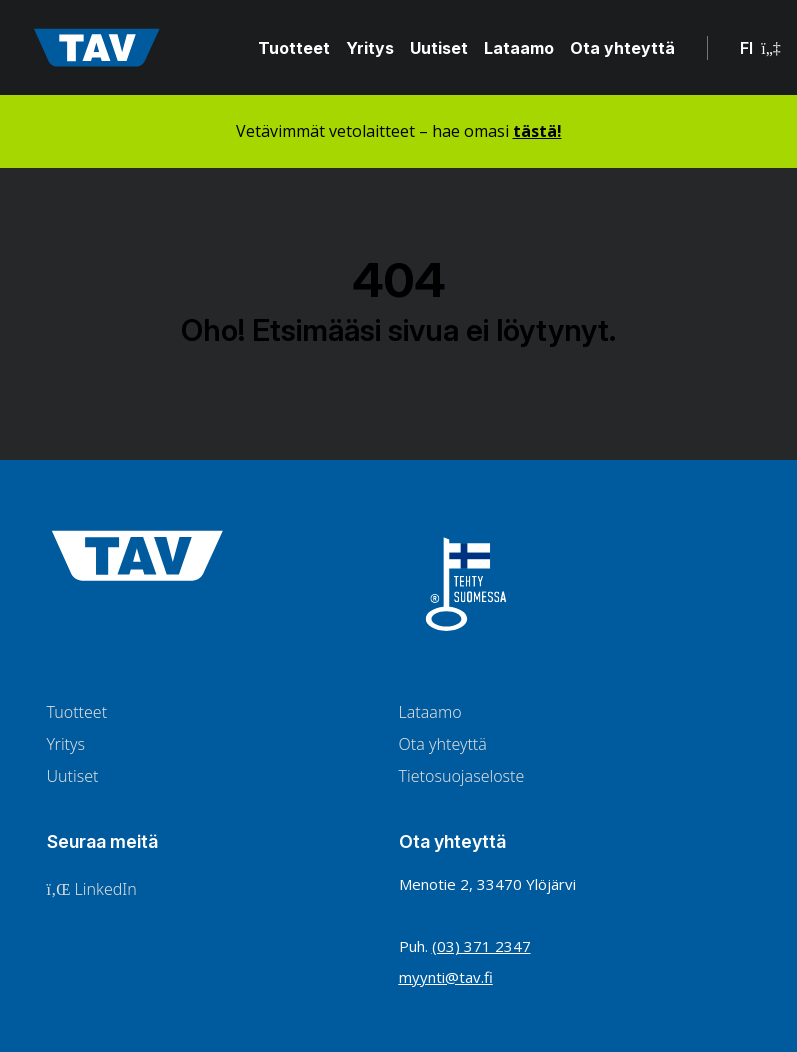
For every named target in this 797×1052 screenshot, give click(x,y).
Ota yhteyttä (622, 48)
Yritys (370, 48)
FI (760, 48)
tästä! (537, 131)
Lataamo (519, 48)
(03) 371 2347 (481, 946)
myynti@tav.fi (446, 977)
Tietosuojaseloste (462, 776)
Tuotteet (294, 48)
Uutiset (439, 48)
